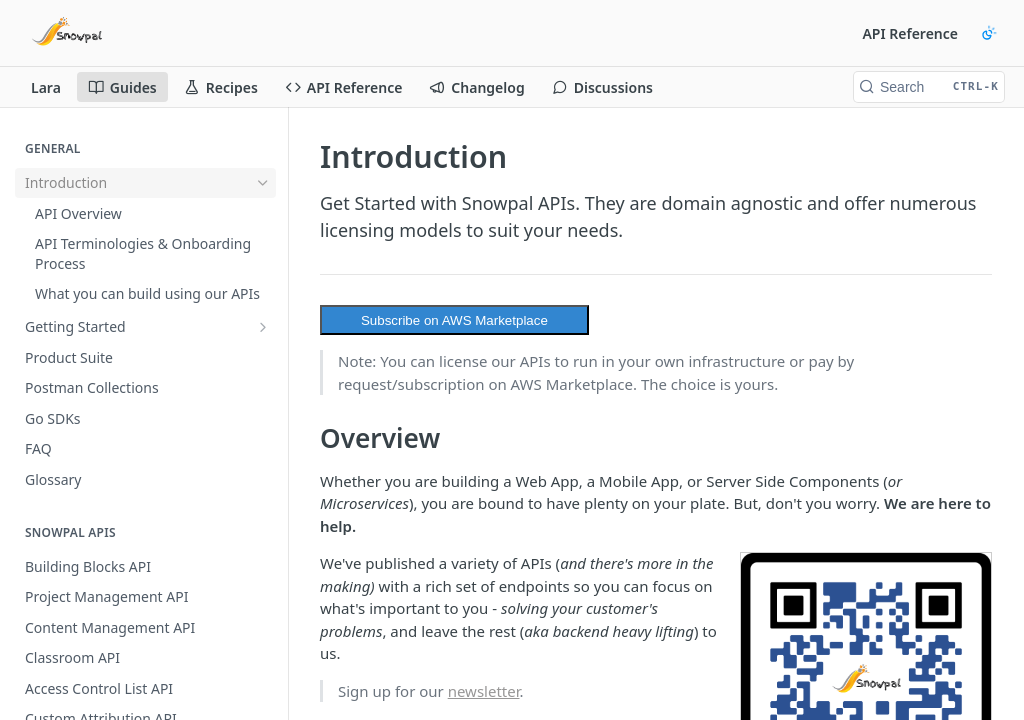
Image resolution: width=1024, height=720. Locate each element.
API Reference (910, 33)
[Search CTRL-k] (929, 87)
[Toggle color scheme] (989, 33)
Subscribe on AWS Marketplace (454, 320)
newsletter (484, 691)
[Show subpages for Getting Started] (263, 327)
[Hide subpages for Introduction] (263, 183)
